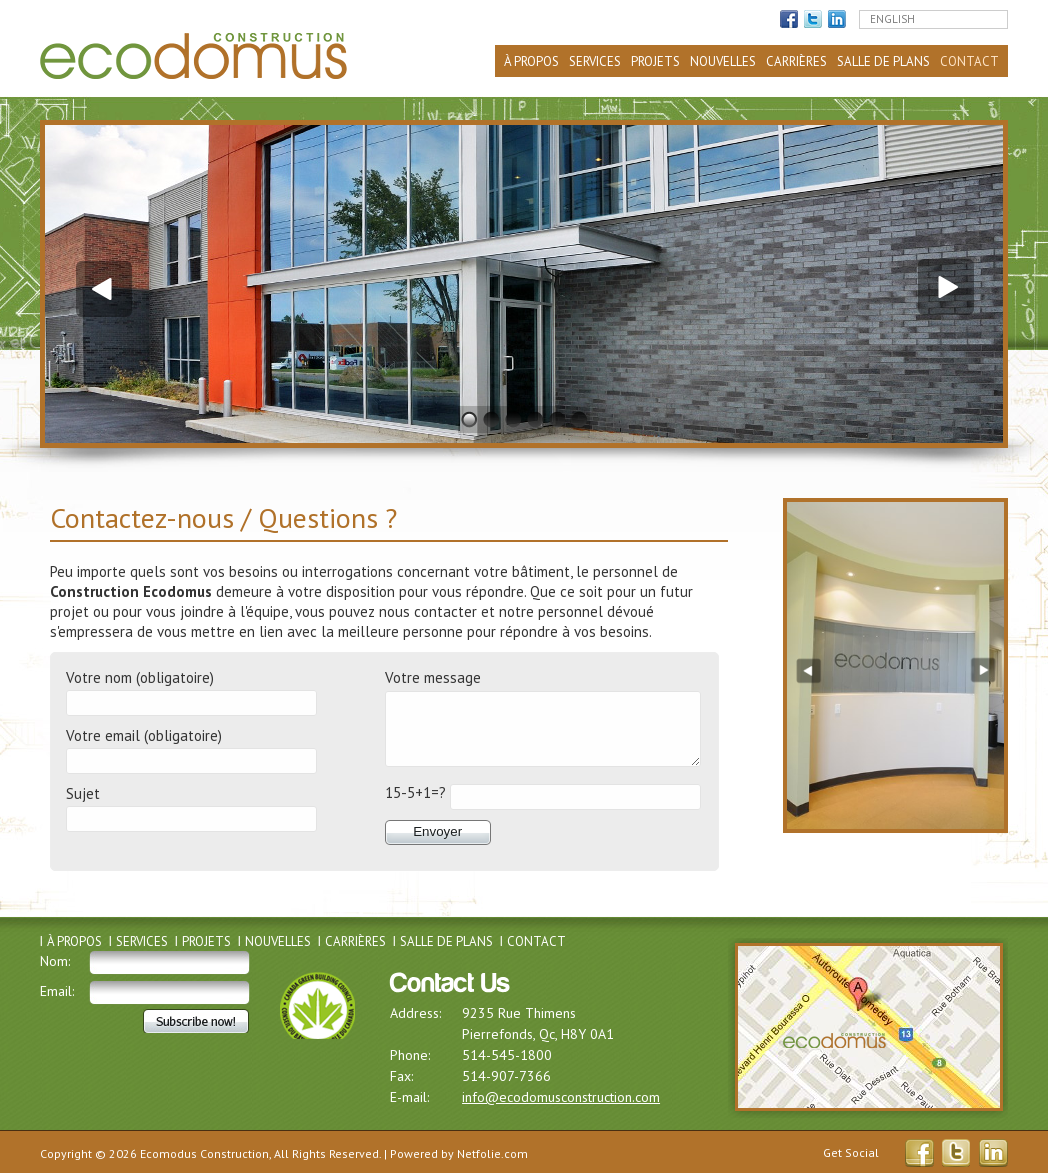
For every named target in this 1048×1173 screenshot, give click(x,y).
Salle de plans (883, 61)
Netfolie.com (492, 1153)
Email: (57, 991)
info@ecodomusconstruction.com (561, 1097)
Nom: (55, 961)
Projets (655, 61)
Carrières (796, 61)
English (892, 19)
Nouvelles (723, 61)
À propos (531, 61)
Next (948, 287)
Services (595, 61)
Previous (100, 287)
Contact (969, 61)
